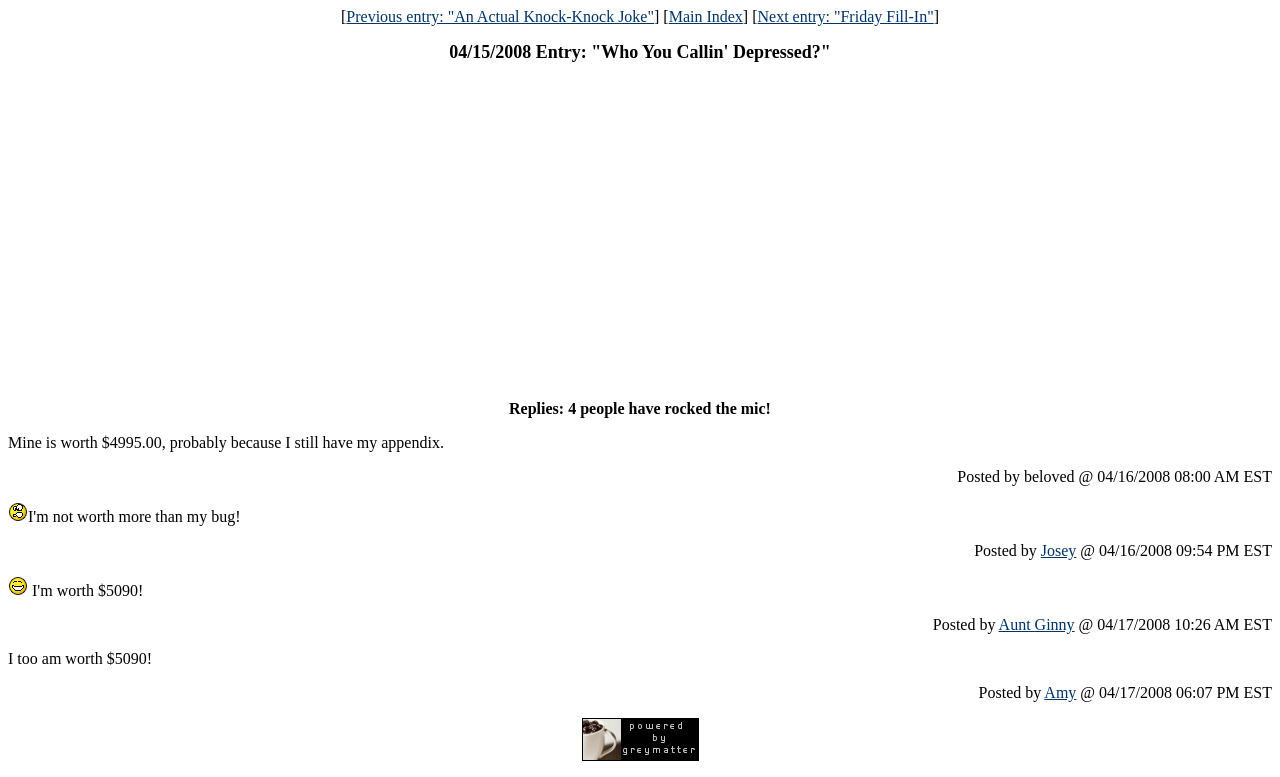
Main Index (706, 16)
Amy (1060, 692)
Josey (1059, 550)
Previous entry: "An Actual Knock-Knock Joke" (500, 16)
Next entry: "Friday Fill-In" (846, 16)
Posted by (1007, 550)
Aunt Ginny (1037, 624)
